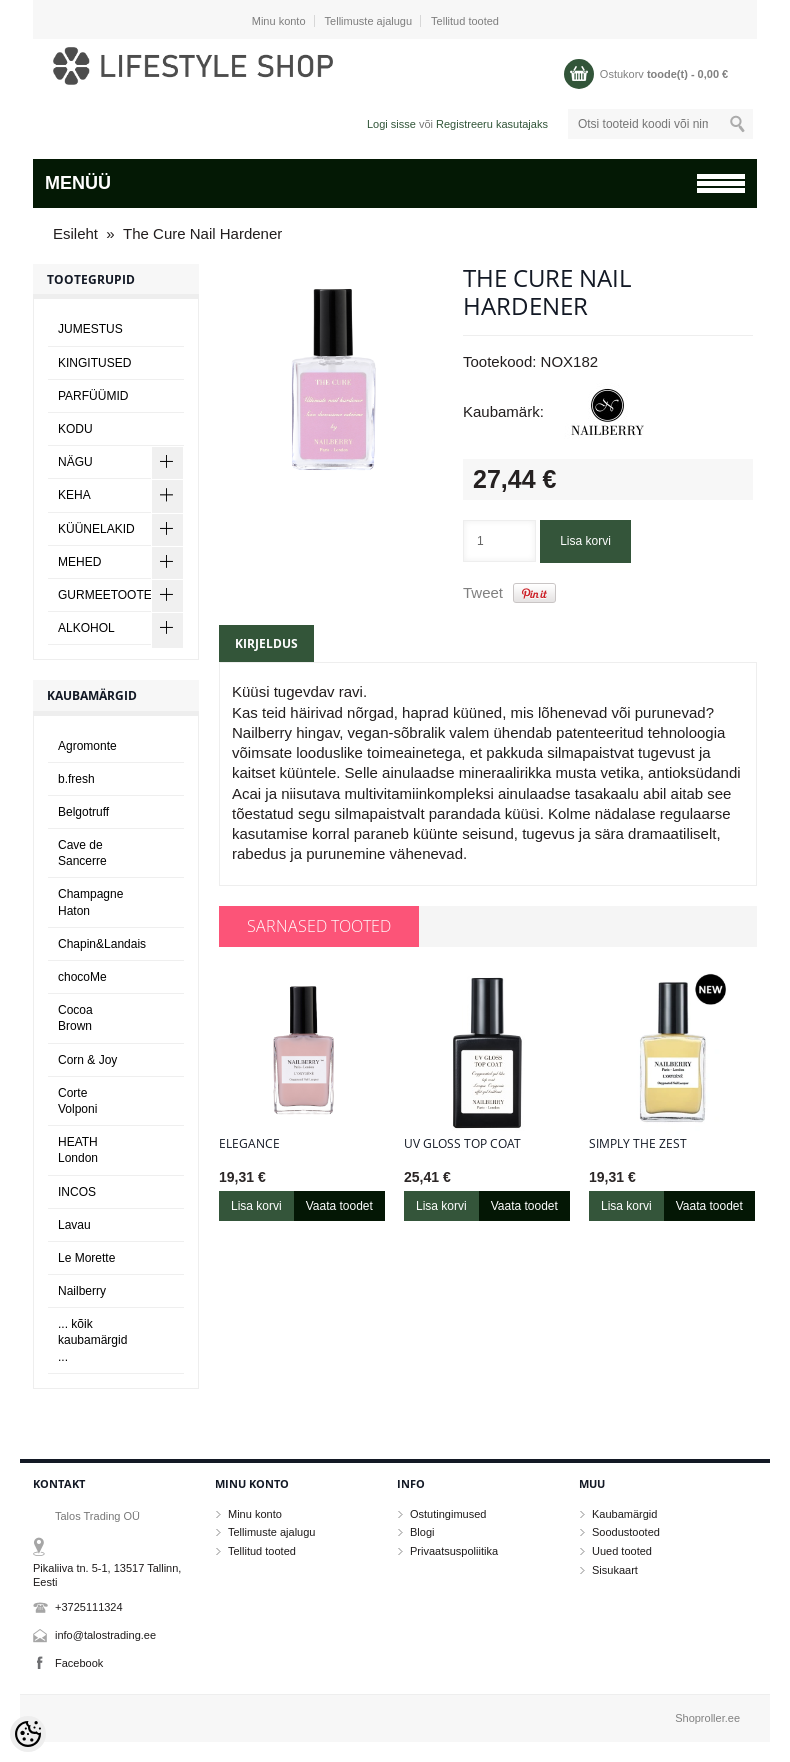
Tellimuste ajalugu (368, 21)
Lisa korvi (585, 541)
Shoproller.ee (707, 1718)
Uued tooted (622, 1551)
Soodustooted (626, 1532)
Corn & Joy (87, 1060)
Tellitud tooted (465, 21)
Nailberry (82, 1291)
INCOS (77, 1192)
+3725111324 (89, 1607)
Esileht (75, 233)
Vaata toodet (339, 1206)
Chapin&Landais (102, 944)
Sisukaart (615, 1570)
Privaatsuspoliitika (454, 1551)
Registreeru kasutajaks (492, 124)
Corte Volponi (77, 1101)
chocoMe (82, 977)
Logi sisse (391, 124)
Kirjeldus (266, 643)
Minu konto (279, 21)
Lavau (74, 1225)
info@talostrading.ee (105, 1635)
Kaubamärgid (624, 1514)
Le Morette (86, 1258)
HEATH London (78, 1150)
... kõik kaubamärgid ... (92, 1340)
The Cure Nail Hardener (202, 233)
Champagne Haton (90, 902)
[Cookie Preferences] (28, 1734)
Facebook (79, 1663)
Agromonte (87, 746)
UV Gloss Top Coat (462, 1144)
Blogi (422, 1532)
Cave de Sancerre (82, 853)
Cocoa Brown (75, 1018)
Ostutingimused (448, 1514)
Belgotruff (83, 812)
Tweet (483, 592)
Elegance (249, 1144)
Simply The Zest (638, 1144)
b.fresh (76, 779)
